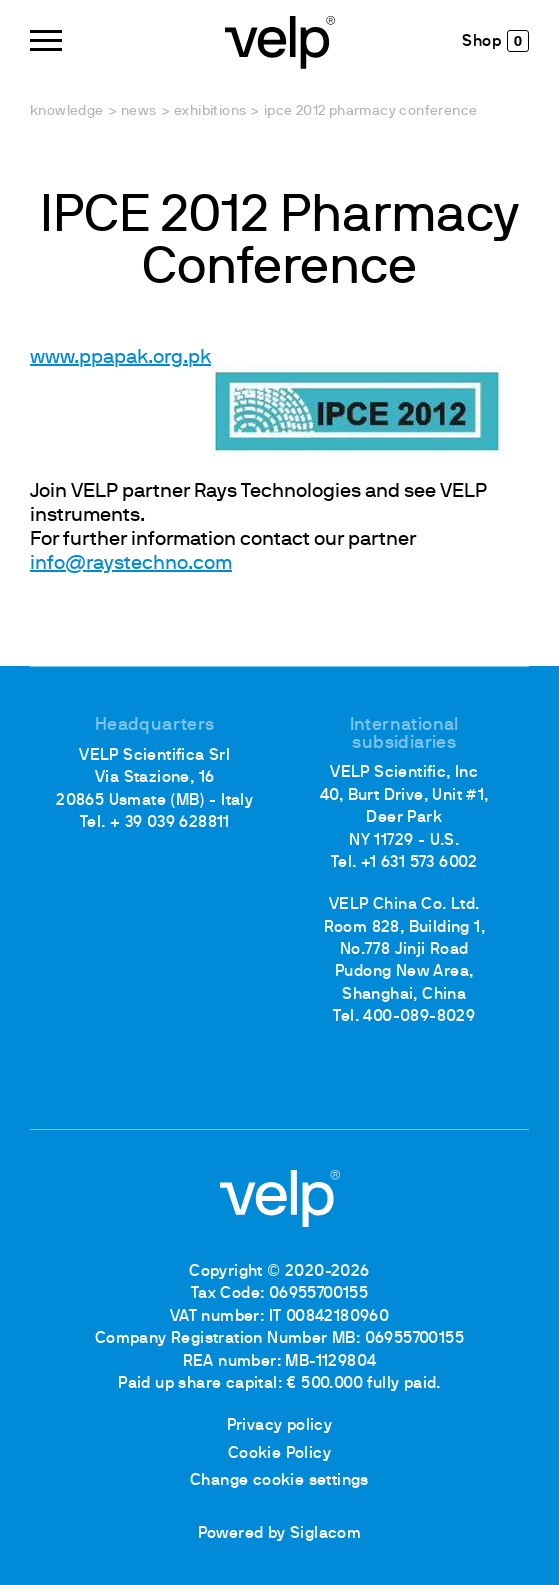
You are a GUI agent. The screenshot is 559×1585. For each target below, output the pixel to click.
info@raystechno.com (131, 564)
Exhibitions (210, 111)
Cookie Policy (279, 1454)
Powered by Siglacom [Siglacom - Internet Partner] (280, 1534)
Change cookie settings (279, 1481)
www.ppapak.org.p (115, 358)
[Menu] (46, 40)
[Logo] (280, 40)
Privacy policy (280, 1426)
